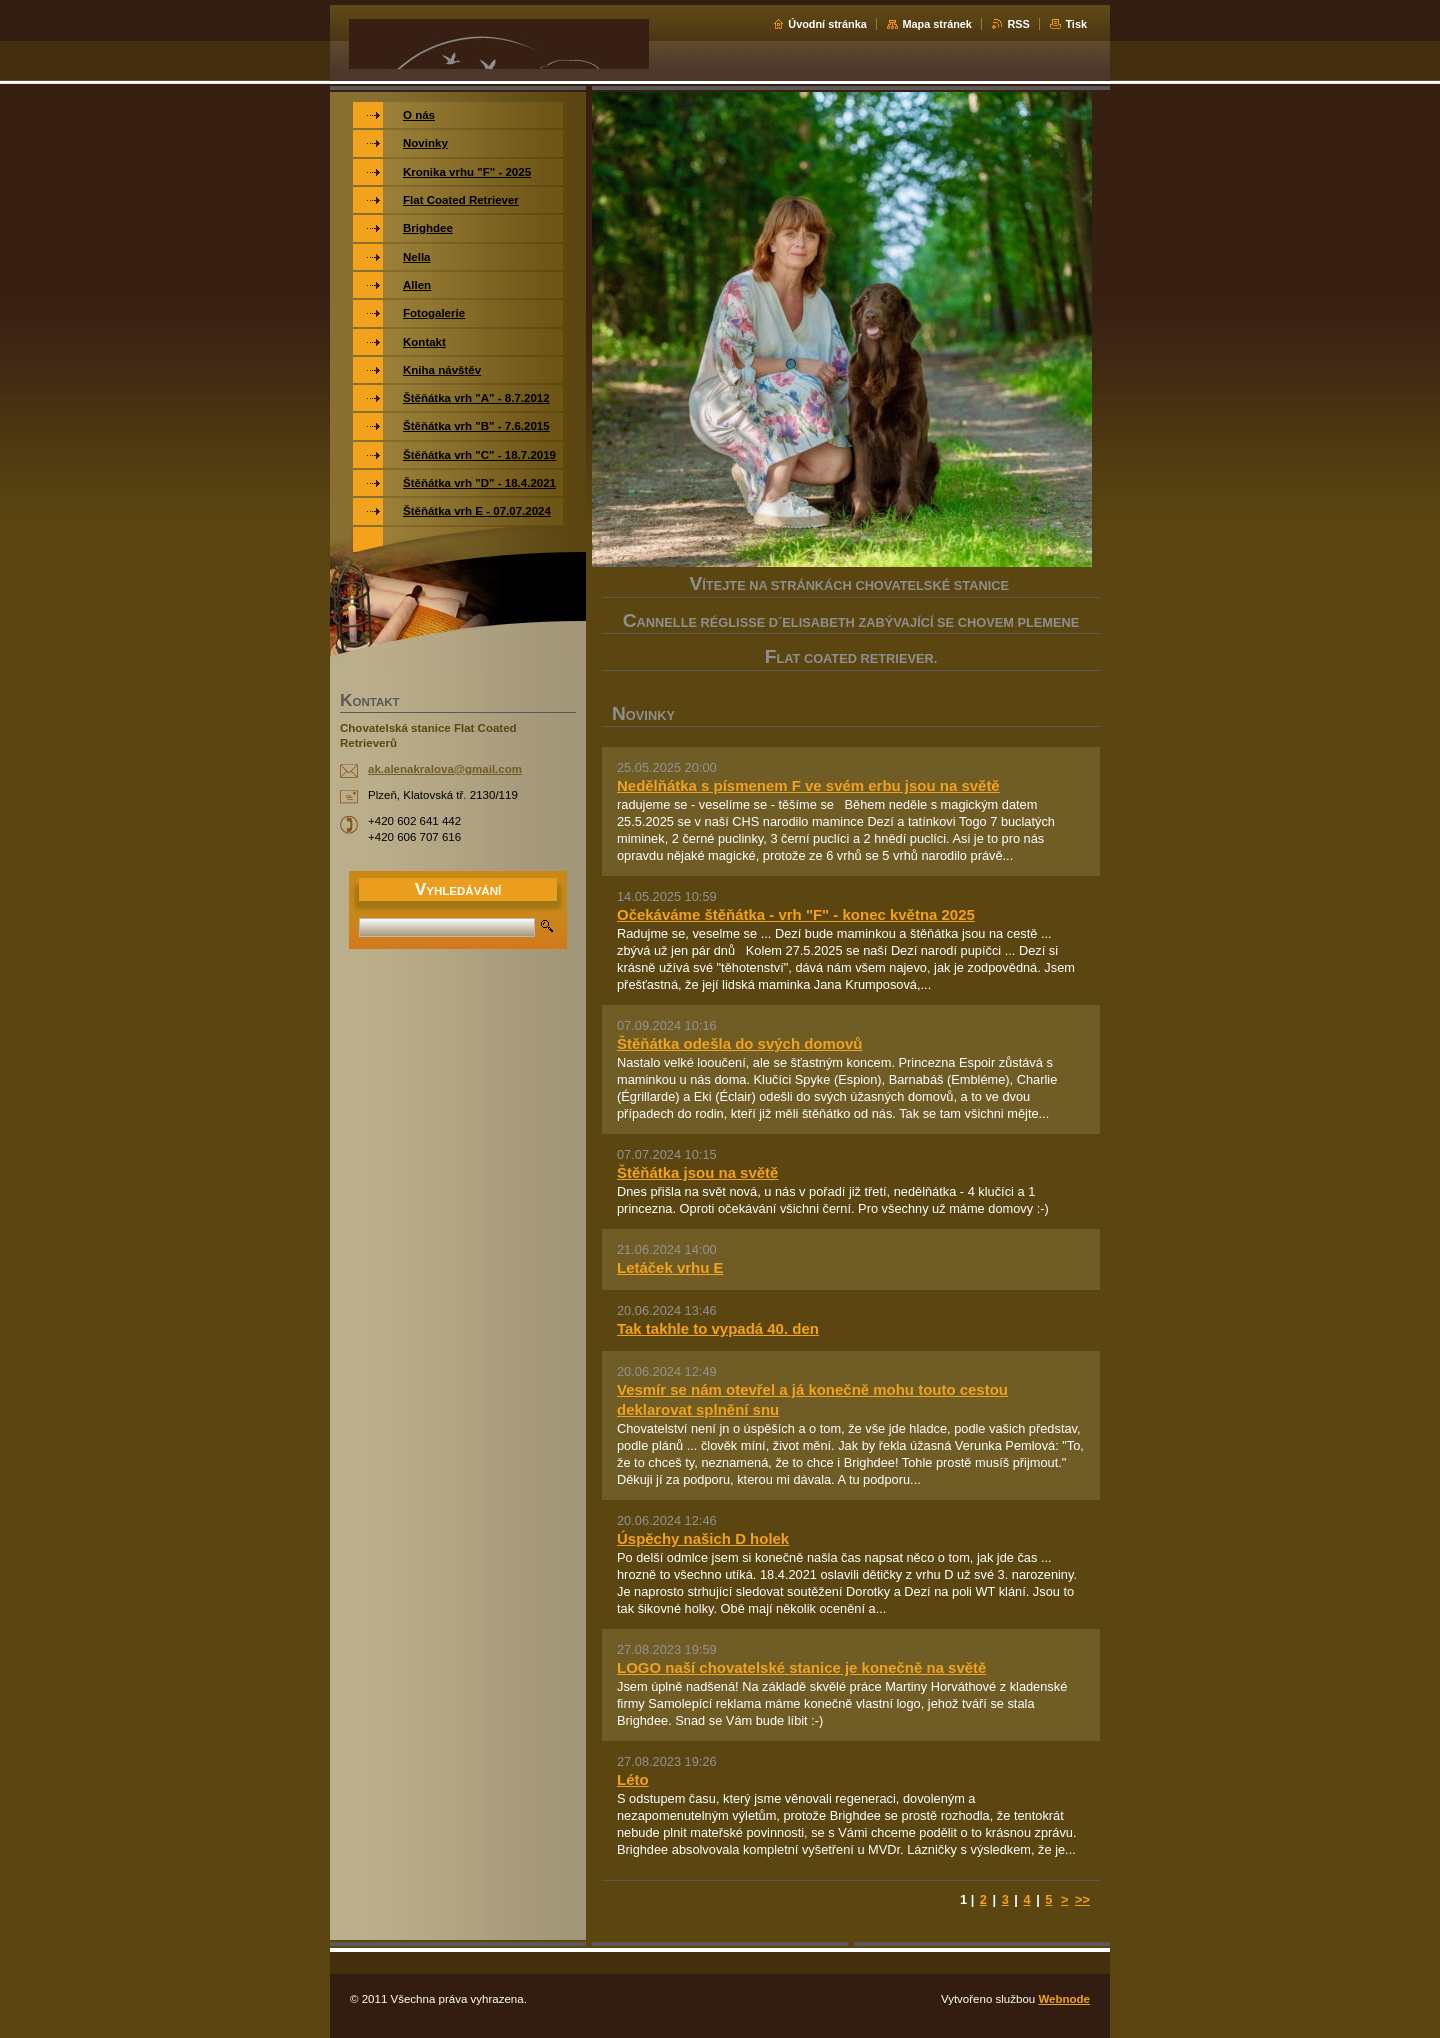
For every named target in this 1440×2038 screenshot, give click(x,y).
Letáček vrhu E (670, 1267)
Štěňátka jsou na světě (697, 1172)
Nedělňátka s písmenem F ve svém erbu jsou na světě (808, 785)
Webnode (1064, 1999)
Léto (633, 1779)
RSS (1018, 24)
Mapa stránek (937, 24)
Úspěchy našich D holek (703, 1538)
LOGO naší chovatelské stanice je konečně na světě (801, 1667)
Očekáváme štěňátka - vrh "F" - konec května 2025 (796, 914)
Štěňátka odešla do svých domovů (739, 1043)
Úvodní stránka (827, 24)
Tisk (1076, 24)
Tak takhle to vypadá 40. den (718, 1328)
